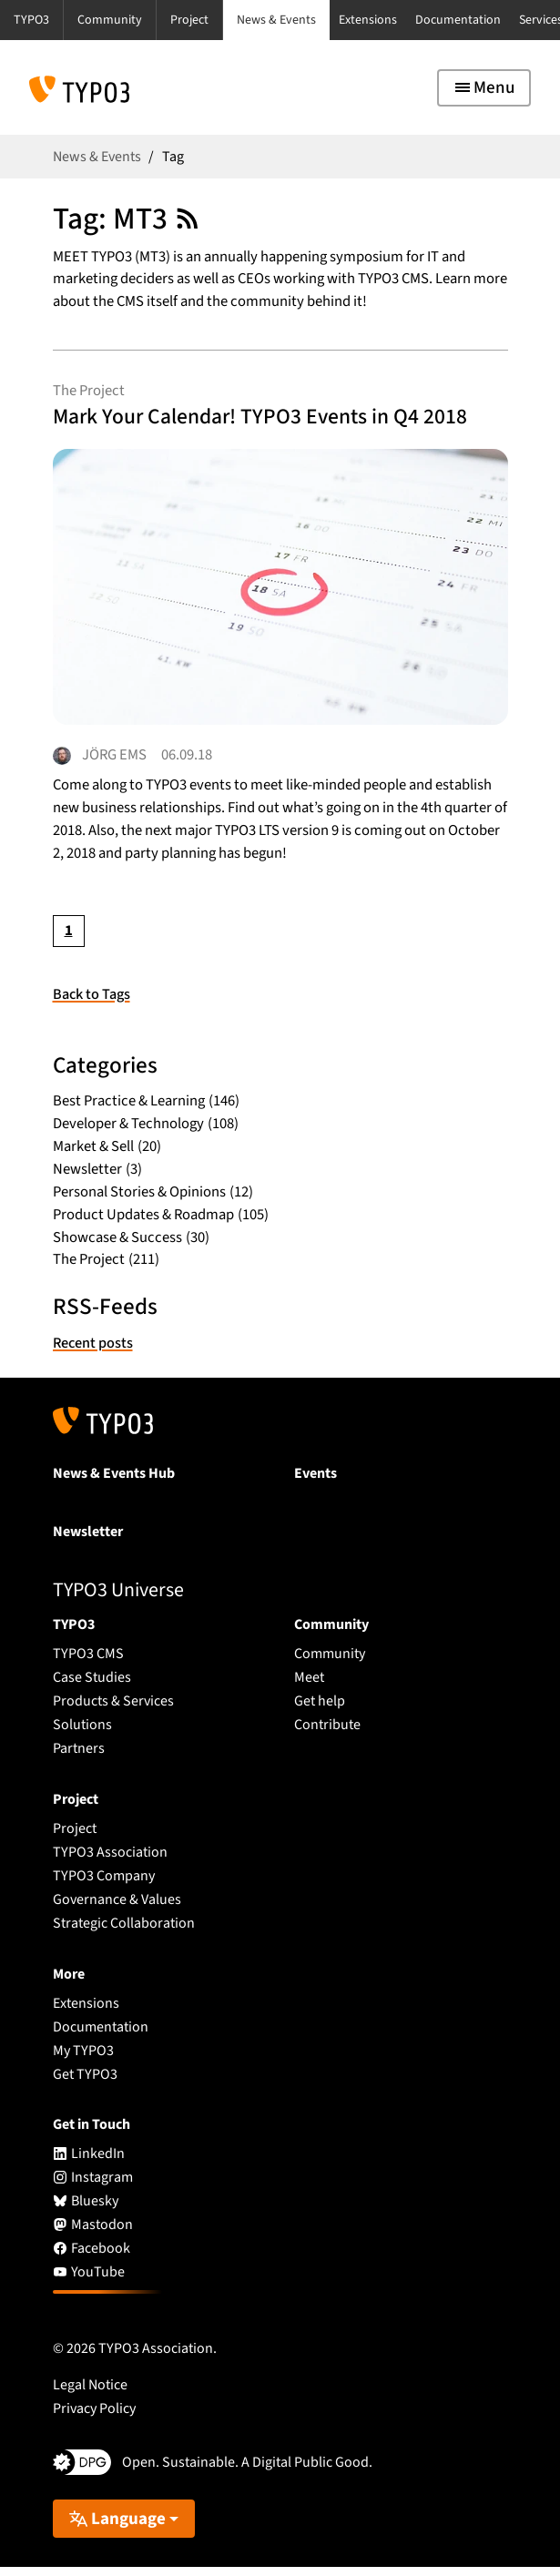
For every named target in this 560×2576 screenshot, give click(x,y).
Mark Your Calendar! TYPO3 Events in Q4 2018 (274, 418)
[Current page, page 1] (69, 940)
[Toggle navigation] (484, 88)
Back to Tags (92, 1002)
